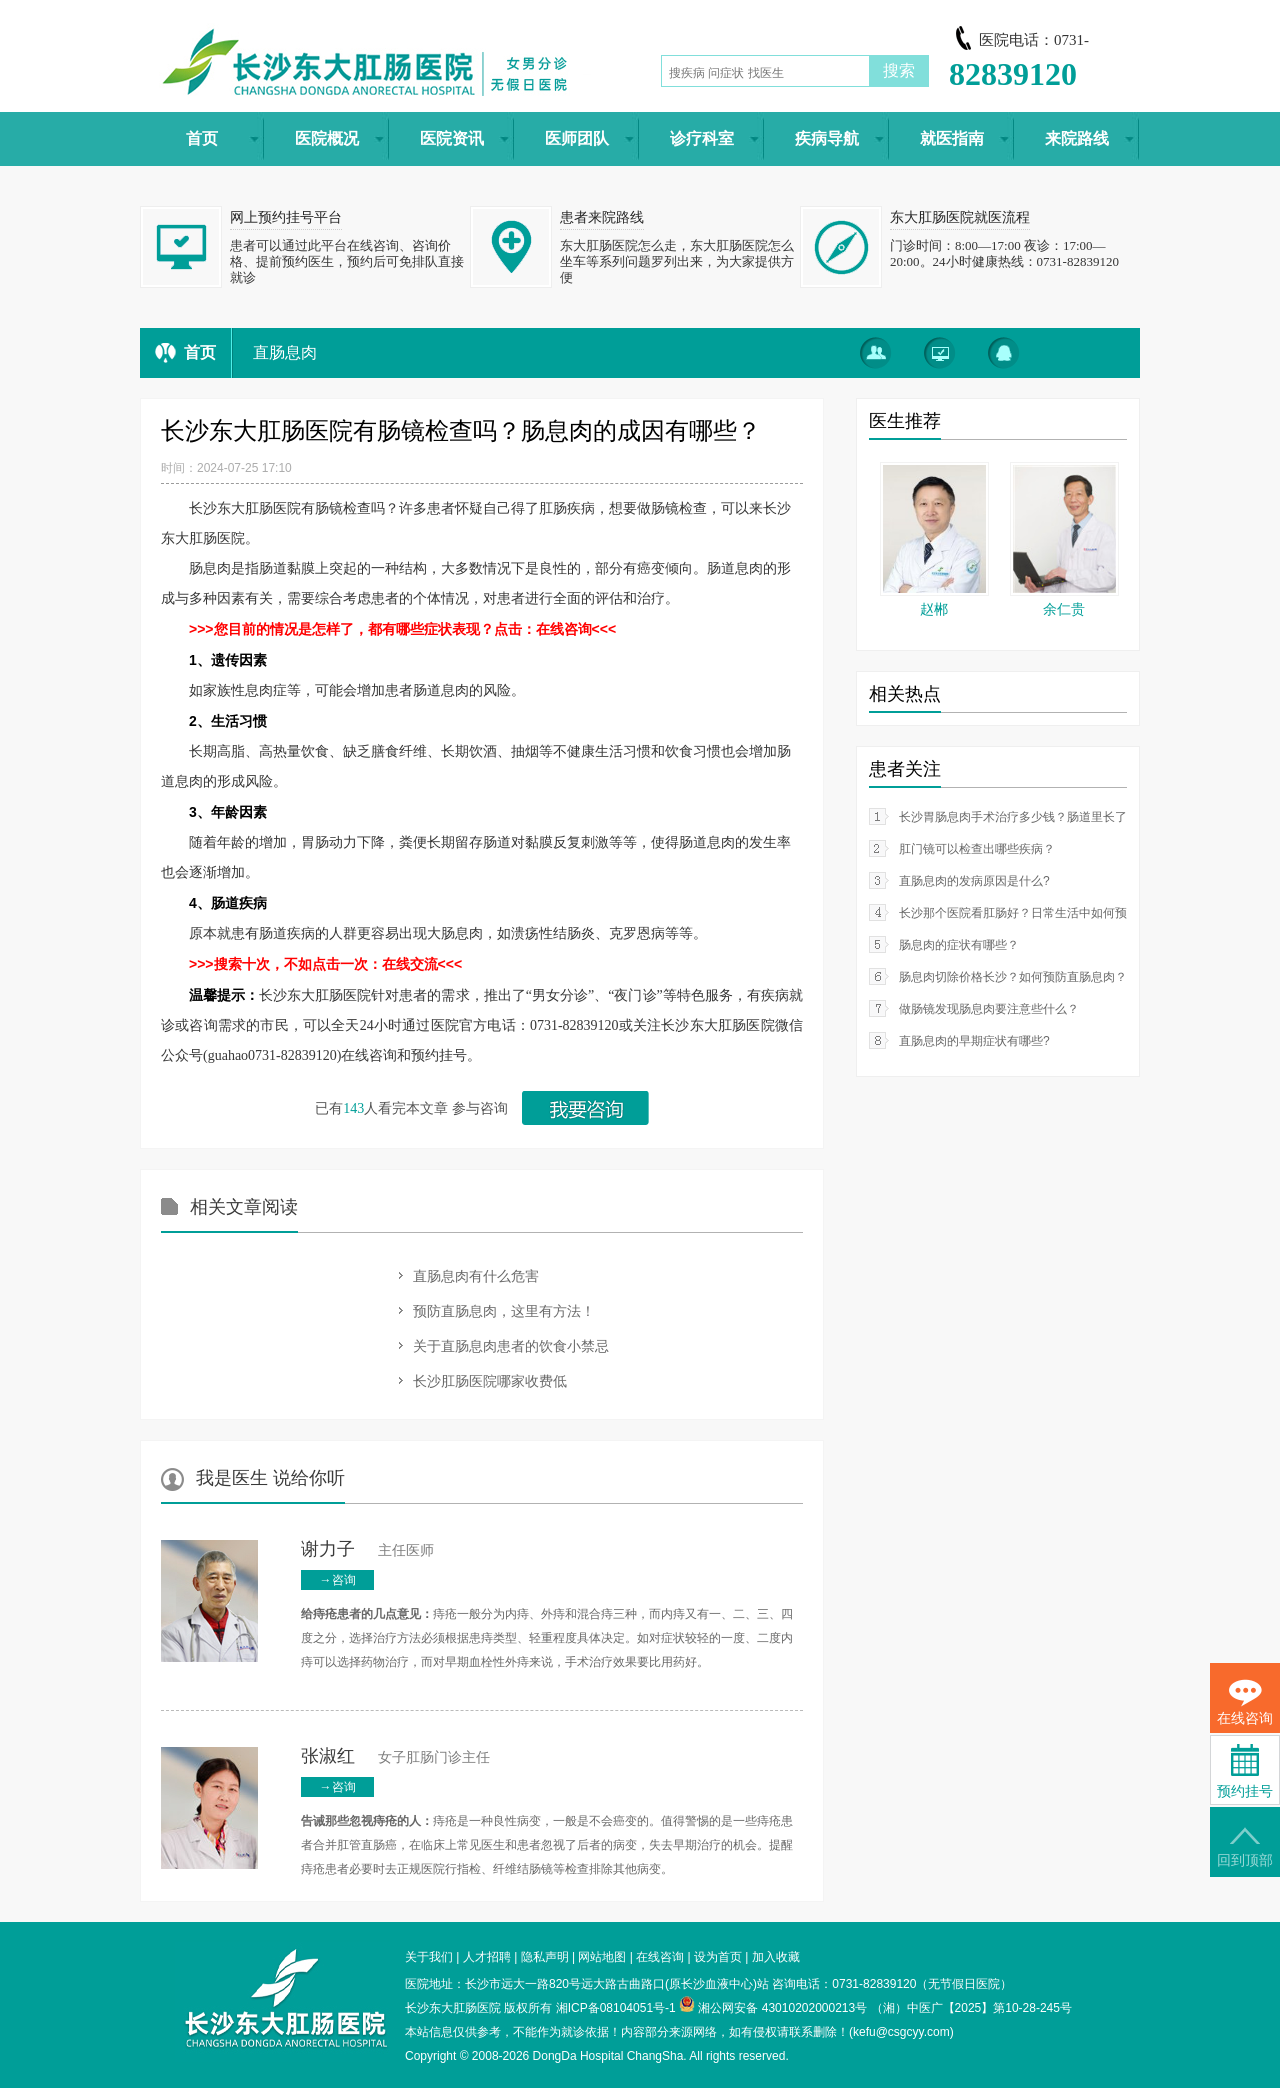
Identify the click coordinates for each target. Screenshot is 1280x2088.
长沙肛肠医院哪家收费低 (490, 1381)
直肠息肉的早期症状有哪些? (974, 1041)
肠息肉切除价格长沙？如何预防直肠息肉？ (1013, 977)
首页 (200, 352)
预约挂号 (1245, 1771)
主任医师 (367, 1550)
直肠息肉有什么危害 (476, 1276)
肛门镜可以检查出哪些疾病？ (977, 849)
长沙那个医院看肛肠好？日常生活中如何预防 (1019, 913)
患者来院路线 (602, 217)
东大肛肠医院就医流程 (960, 217)
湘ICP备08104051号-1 (616, 2008)
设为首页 (718, 1957)
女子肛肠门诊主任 (395, 1757)
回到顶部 (1245, 1847)
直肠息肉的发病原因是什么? (974, 881)
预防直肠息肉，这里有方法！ (504, 1311)
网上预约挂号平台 (286, 217)
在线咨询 (660, 1957)
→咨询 (338, 1580)
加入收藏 (776, 1957)
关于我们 (429, 1957)
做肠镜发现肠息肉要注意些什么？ (989, 1009)
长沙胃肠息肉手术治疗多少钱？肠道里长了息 (1019, 817)
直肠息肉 (285, 352)
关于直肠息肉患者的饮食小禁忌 (511, 1346)
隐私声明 (545, 1957)
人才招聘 (487, 1957)
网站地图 (602, 1957)
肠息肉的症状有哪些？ (959, 945)
